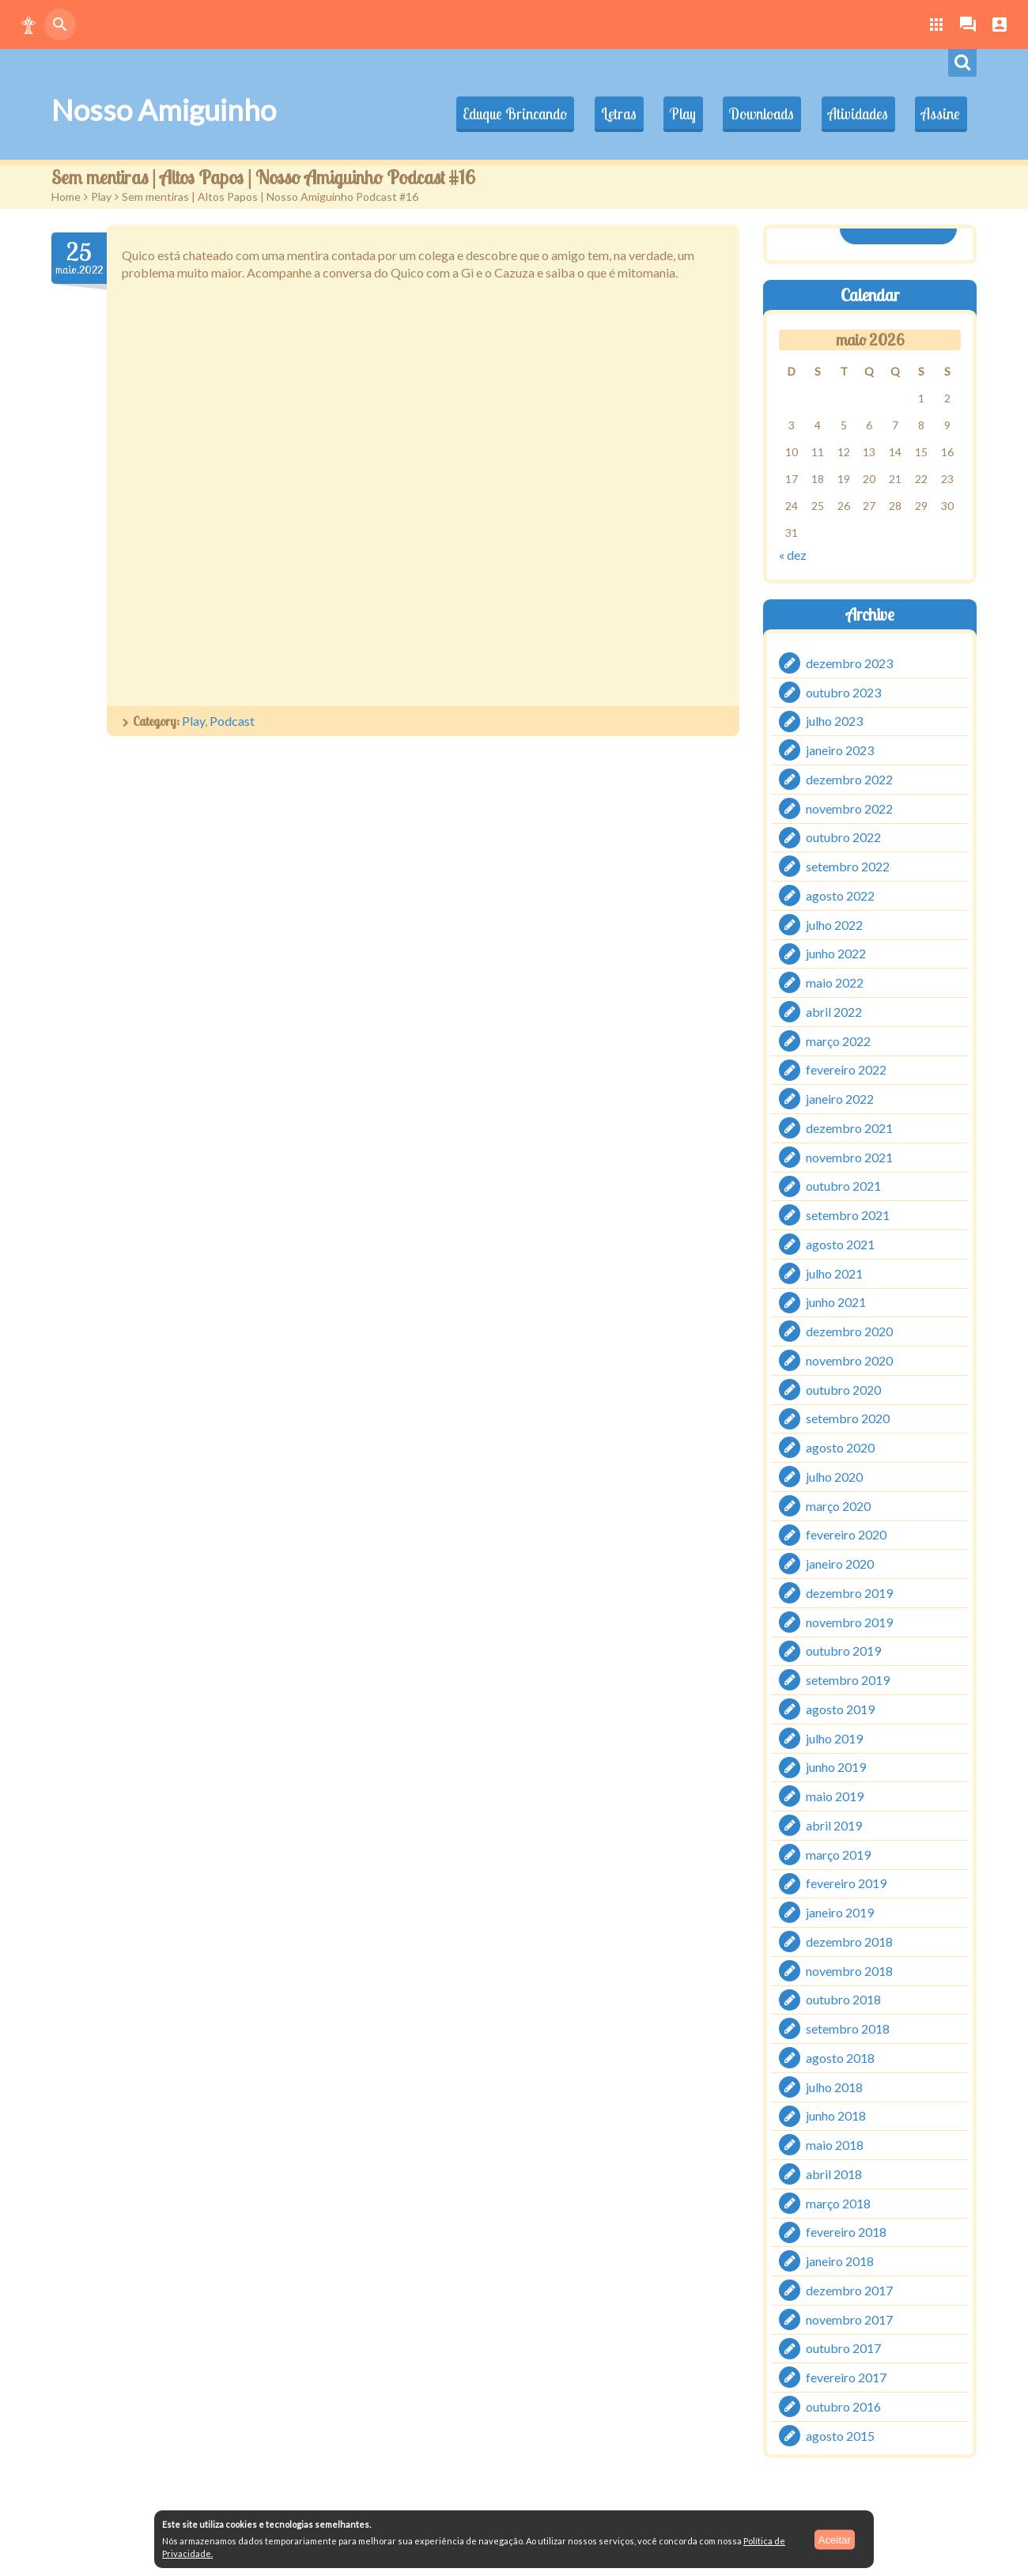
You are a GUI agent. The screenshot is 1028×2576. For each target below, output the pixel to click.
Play (673, 113)
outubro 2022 (843, 836)
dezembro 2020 (849, 1331)
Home (66, 196)
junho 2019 (836, 1766)
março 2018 (838, 2202)
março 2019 (838, 1853)
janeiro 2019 (840, 1912)
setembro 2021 (848, 1214)
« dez (793, 554)
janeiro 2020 (840, 1563)
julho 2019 (834, 1737)
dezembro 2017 (849, 2290)
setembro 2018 (848, 2028)
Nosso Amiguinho (163, 110)
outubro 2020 (843, 1388)
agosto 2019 (840, 1709)
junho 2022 (836, 953)
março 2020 (838, 1505)
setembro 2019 (848, 1679)
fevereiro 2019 (846, 1882)
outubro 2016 (843, 2406)
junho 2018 (836, 2115)
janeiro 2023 (840, 749)
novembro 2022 (849, 807)
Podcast (232, 720)
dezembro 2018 (849, 1941)
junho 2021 (836, 1301)
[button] (28, 24)
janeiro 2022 (840, 1098)
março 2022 (838, 1040)
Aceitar (834, 2539)
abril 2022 (834, 1011)
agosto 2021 (840, 1244)
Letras (605, 113)
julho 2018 (834, 2086)
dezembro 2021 (849, 1127)
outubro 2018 (843, 1999)
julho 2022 (834, 923)
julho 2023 (834, 720)
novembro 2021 (849, 1156)
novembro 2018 (849, 1969)
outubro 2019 (843, 1650)
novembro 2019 (849, 1621)
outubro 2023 (843, 691)
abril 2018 (834, 2173)
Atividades (853, 113)
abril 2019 (834, 1825)
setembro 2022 (848, 866)
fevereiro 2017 (846, 2377)
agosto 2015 (840, 2434)
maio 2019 (835, 1796)
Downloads (754, 113)
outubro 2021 (843, 1185)
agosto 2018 (840, 2057)
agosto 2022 (840, 895)
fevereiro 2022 (846, 1069)
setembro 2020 (848, 1418)
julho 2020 (834, 1476)
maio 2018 (835, 2144)
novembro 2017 (849, 2318)
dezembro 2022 (849, 779)
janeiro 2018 (840, 2260)
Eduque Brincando (499, 113)
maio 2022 (835, 982)
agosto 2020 (840, 1447)
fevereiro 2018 (846, 2231)
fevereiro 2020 (846, 1534)
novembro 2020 (849, 1360)
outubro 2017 (843, 2347)
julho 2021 (834, 1272)
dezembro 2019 (849, 1592)
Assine (939, 113)
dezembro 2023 (849, 662)
